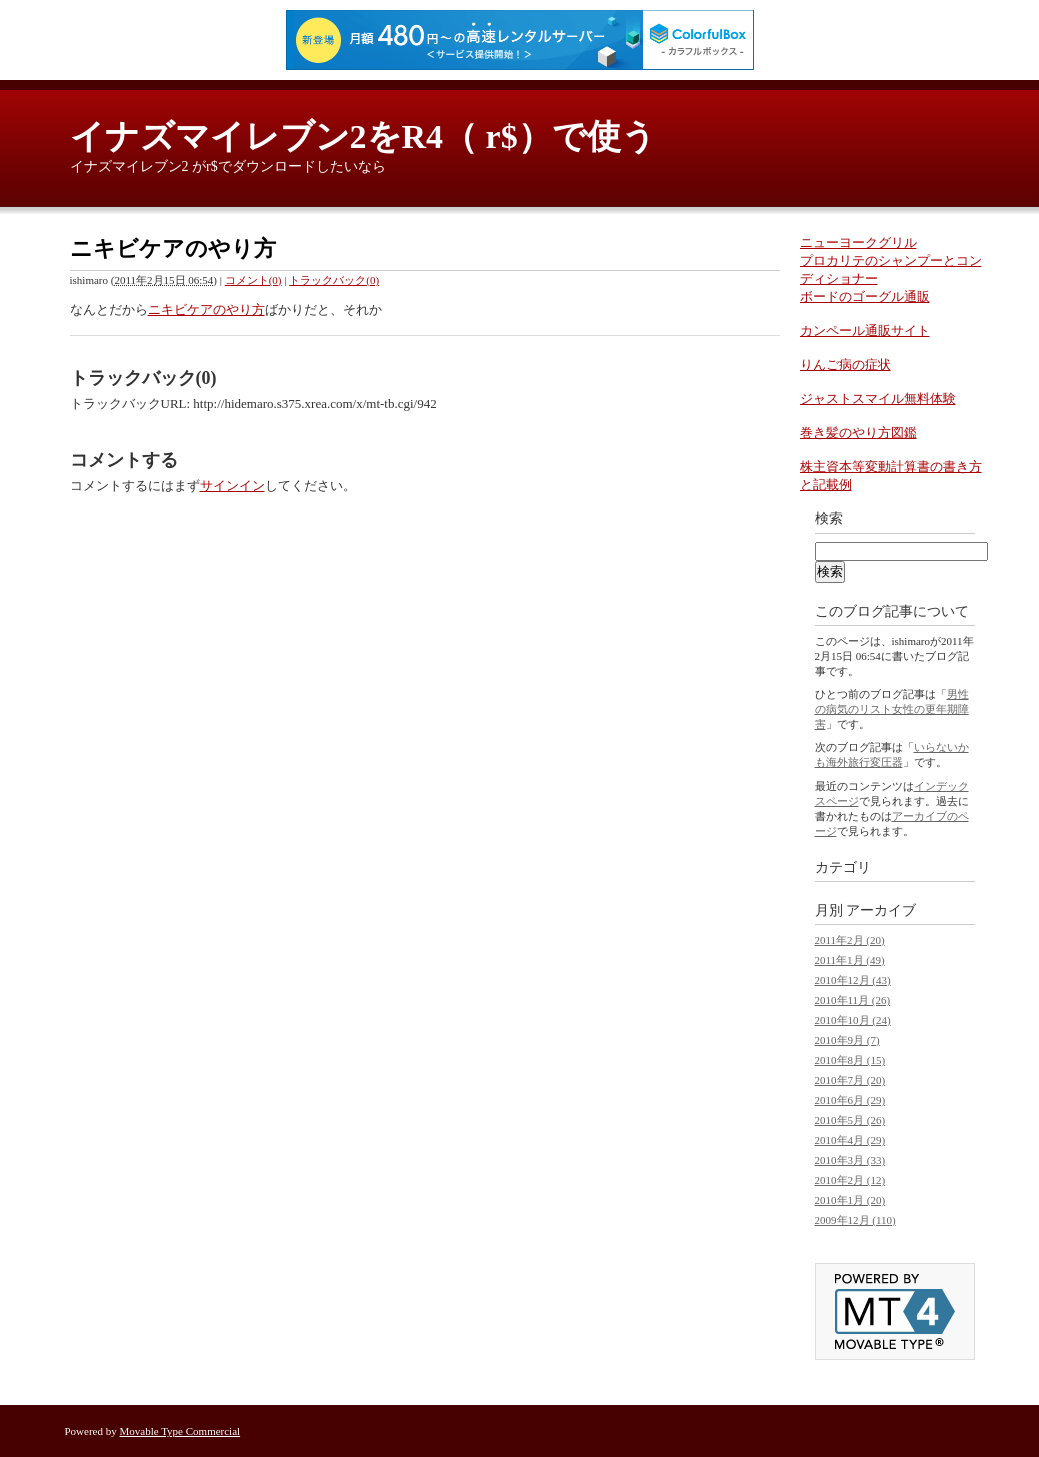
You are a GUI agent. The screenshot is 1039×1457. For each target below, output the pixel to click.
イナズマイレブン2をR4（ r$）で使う (363, 136)
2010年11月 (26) (853, 1000)
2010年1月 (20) (850, 1200)
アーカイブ (881, 910)
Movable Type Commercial (180, 1431)
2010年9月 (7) (847, 1040)
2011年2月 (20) (850, 940)
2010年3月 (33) (850, 1160)
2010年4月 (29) (850, 1140)
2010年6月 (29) (850, 1100)
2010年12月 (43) (853, 980)
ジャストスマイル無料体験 (878, 398)
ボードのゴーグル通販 (865, 296)
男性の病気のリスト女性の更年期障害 (892, 709)
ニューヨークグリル (858, 242)
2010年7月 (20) (850, 1080)
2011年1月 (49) (850, 960)
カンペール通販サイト (865, 330)
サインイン (232, 485)
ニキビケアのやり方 (206, 309)
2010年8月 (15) (850, 1060)
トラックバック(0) (334, 280)
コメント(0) (253, 280)
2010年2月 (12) (850, 1180)
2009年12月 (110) (855, 1220)
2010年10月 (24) (853, 1020)
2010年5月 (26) (850, 1120)
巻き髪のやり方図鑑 (858, 432)
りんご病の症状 (845, 364)
